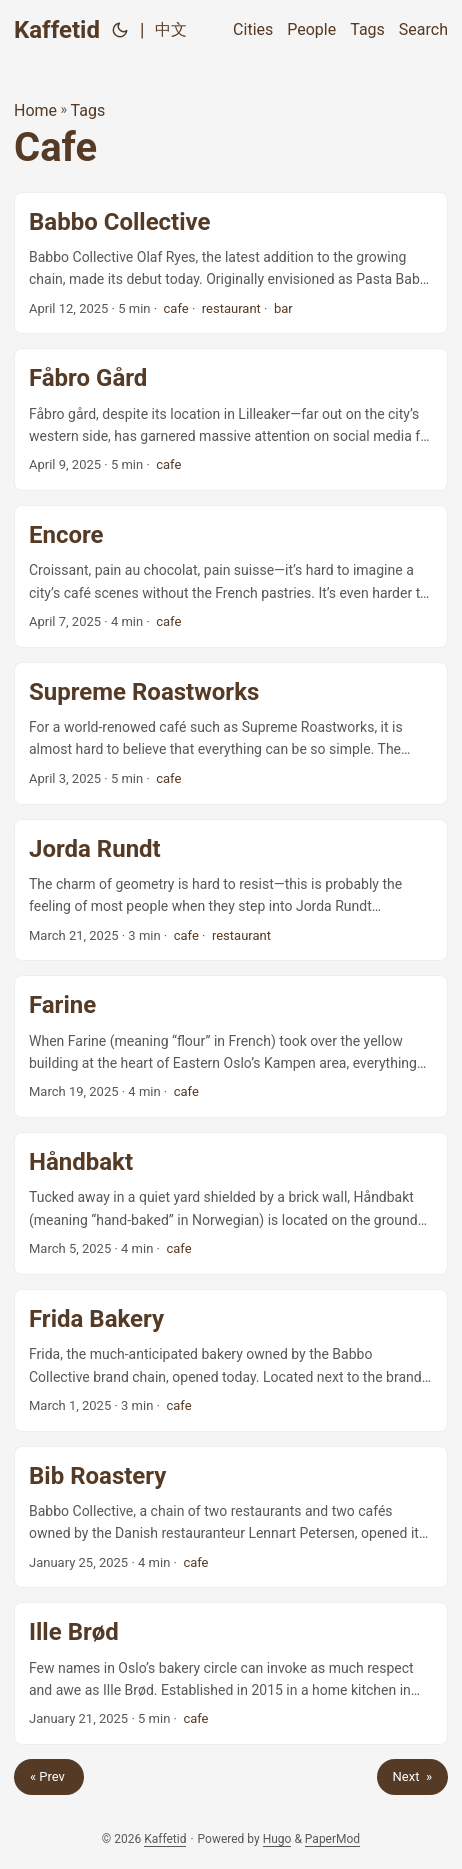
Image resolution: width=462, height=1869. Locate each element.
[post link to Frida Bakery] (231, 1360)
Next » (412, 1776)
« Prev (49, 1776)
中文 (171, 29)
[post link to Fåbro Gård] (231, 419)
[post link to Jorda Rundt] (231, 890)
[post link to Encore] (231, 576)
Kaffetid (57, 30)
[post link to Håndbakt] (231, 1203)
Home (35, 110)
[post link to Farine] (231, 1046)
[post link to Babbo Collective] (231, 263)
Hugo (277, 1839)
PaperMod (332, 1839)
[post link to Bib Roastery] (231, 1517)
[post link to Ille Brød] (231, 1673)
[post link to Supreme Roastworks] (231, 733)
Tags (88, 110)
